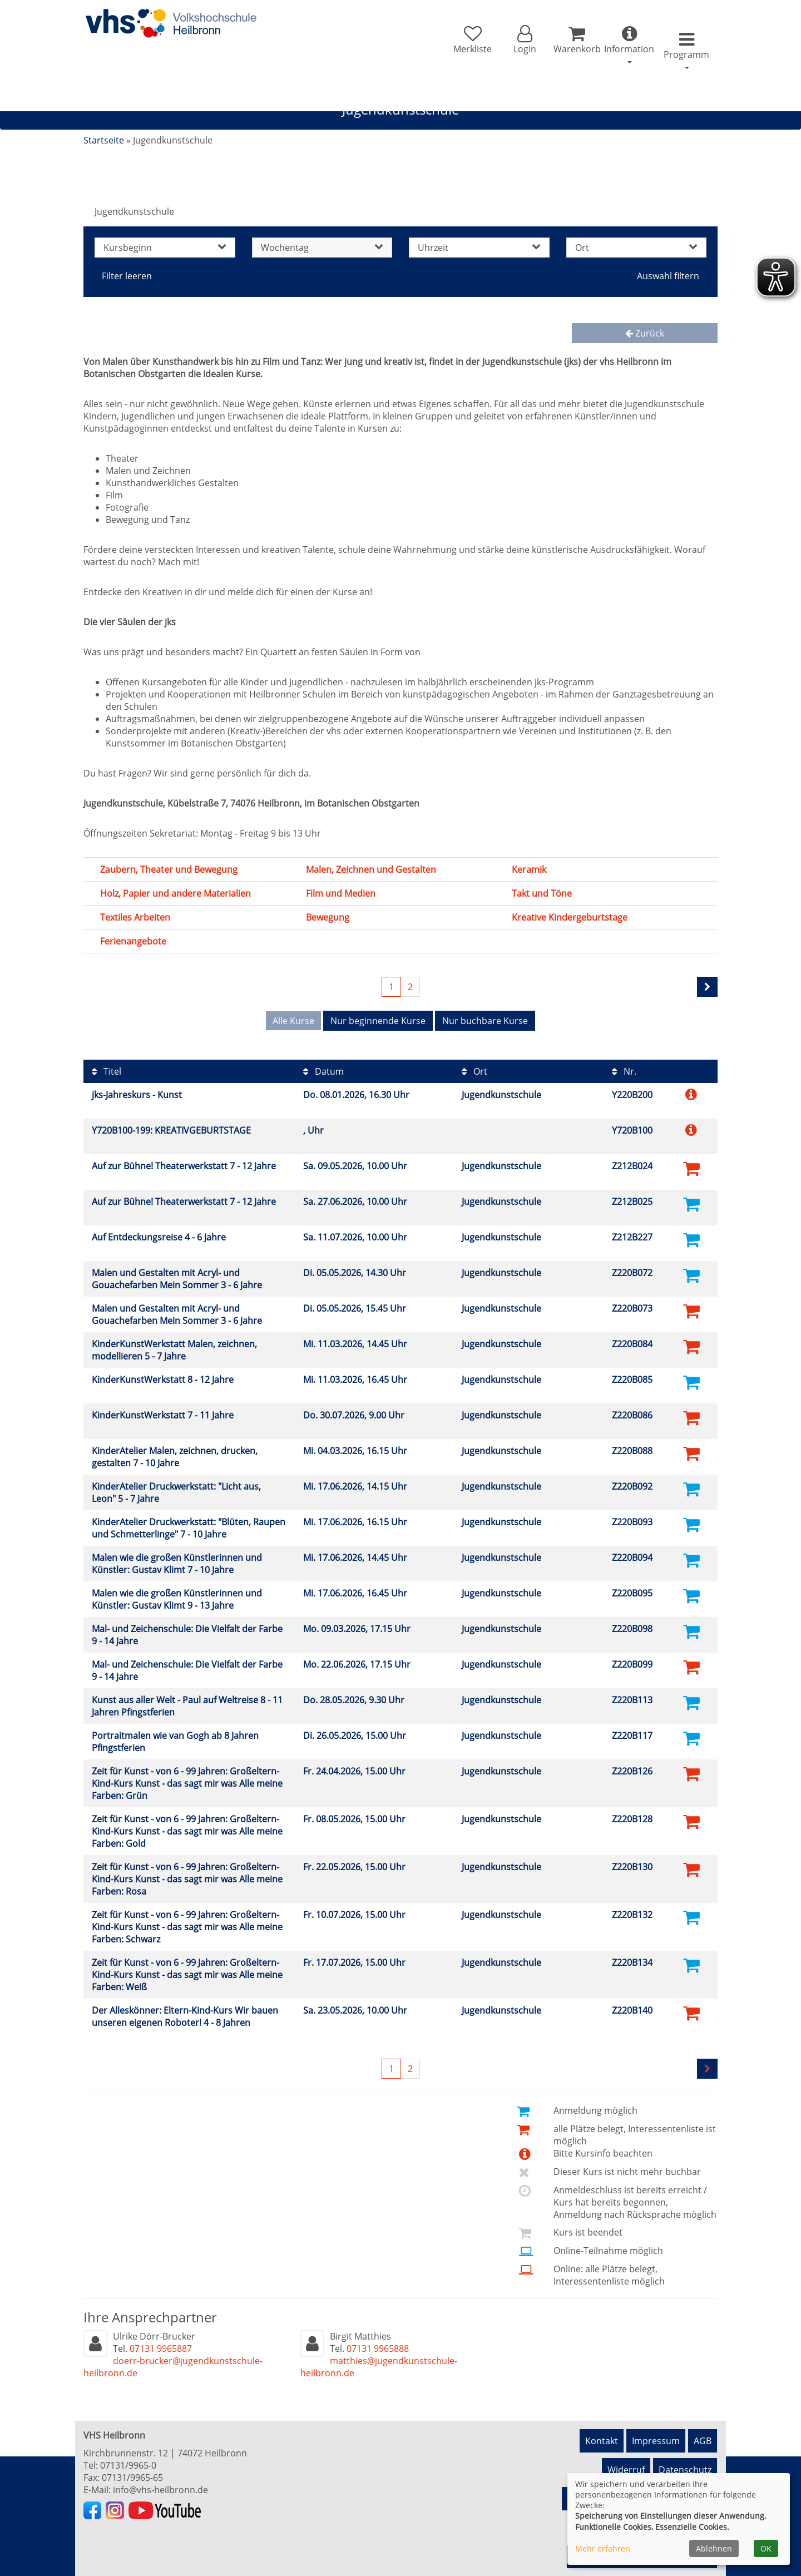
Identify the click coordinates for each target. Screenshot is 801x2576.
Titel (106, 1063)
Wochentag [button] (322, 247)
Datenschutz (685, 2445)
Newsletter (688, 2462)
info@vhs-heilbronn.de (160, 2481)
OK (766, 2548)
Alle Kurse (293, 1021)
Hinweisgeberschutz (609, 2462)
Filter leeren (127, 276)
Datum (323, 1063)
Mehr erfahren (602, 2548)
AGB (702, 2427)
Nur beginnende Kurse (378, 1021)
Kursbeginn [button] (164, 247)
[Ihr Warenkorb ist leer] (548, 45)
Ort (474, 1063)
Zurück (644, 333)
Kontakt (601, 2427)
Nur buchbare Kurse (485, 1021)
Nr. (624, 1063)
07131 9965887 (161, 2340)
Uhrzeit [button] (479, 247)
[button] (481, 45)
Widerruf (626, 2445)
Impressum (656, 2427)
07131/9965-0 (128, 2457)
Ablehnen (714, 2548)
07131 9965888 (378, 2340)
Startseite (103, 140)
